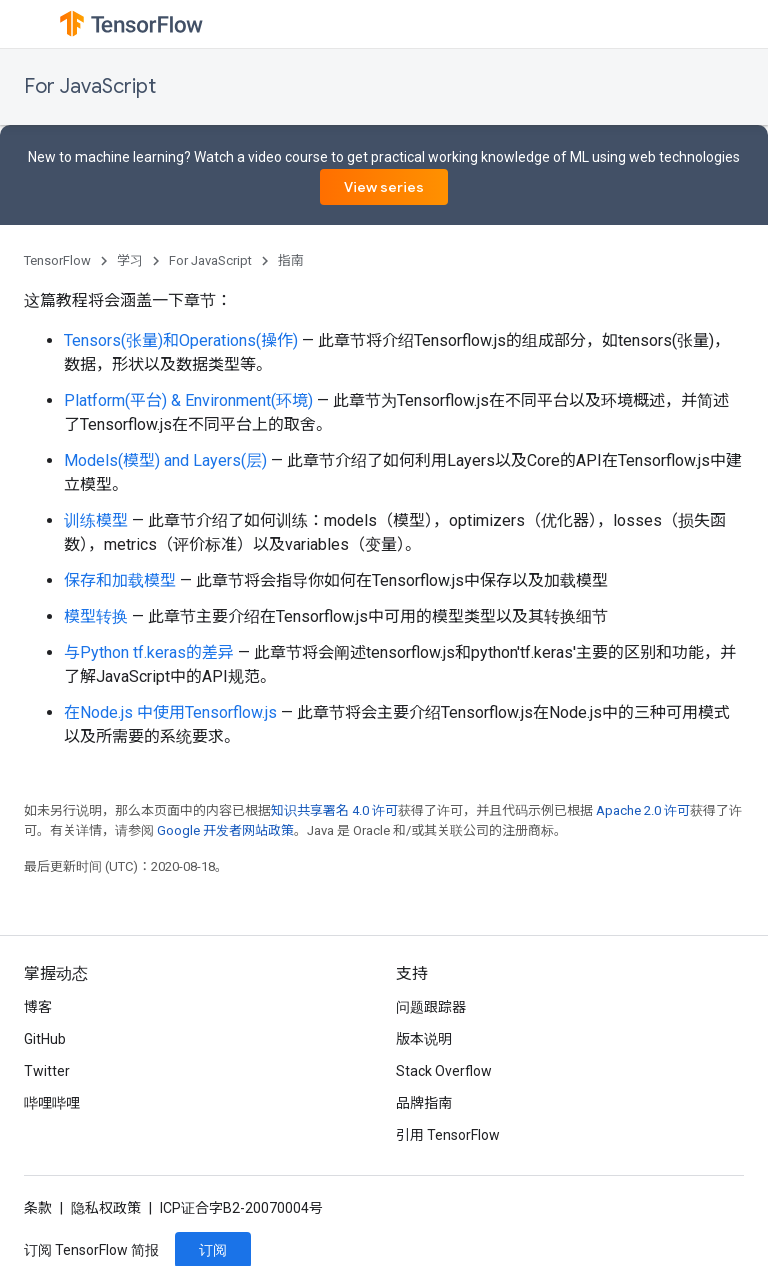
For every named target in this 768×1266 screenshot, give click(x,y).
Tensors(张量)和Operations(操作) (181, 340)
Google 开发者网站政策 (225, 830)
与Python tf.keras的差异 (149, 652)
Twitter (47, 1071)
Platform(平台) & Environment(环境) (188, 400)
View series (384, 187)
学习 (130, 260)
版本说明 (424, 1039)
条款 (38, 1208)
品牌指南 (424, 1103)
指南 (291, 260)
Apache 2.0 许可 (643, 810)
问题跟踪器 (431, 1007)
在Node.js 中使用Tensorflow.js (170, 712)
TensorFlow (57, 260)
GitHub (45, 1039)
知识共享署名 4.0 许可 (334, 810)
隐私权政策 (106, 1208)
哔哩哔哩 (52, 1103)
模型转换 (96, 616)
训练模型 (96, 520)
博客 (38, 1007)
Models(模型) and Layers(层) (165, 460)
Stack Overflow (444, 1071)
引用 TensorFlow (448, 1135)
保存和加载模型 (120, 580)
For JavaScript (90, 86)
